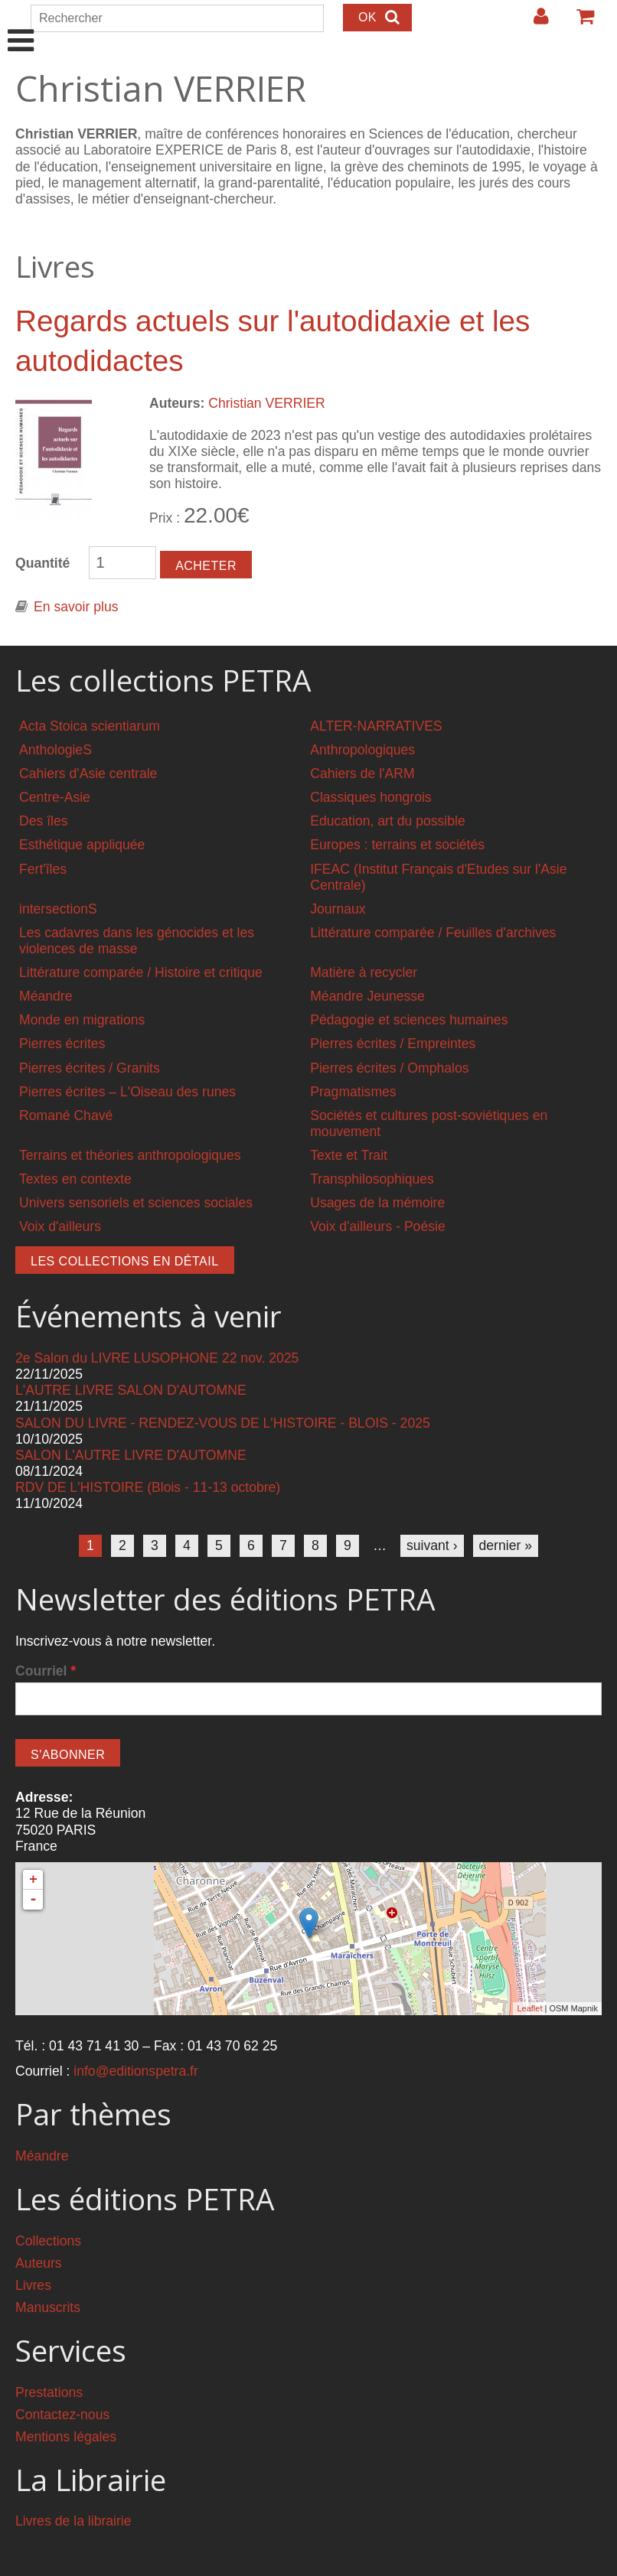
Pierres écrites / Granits (89, 1068)
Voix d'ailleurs (60, 1226)
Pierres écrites (62, 1043)
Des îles (43, 821)
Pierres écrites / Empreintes (392, 1043)
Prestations (49, 2392)
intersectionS (58, 909)
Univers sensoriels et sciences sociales (136, 1202)
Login (533, 22)
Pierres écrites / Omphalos (389, 1068)
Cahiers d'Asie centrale (88, 773)
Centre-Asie (54, 797)
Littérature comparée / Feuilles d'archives (433, 932)
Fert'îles (43, 869)
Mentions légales (65, 2436)
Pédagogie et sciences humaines (409, 1019)
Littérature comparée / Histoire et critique (141, 972)
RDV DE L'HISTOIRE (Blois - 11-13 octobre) (147, 1487)
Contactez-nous (62, 2414)
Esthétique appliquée (82, 844)
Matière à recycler (363, 972)
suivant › (432, 1545)
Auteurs (38, 2263)
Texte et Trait (348, 1155)
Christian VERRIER (266, 403)
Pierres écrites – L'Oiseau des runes (127, 1091)
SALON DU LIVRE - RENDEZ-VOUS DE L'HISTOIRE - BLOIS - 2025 (222, 1423)
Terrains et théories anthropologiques (130, 1155)
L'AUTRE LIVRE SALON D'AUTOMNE (130, 1390)
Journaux (337, 909)
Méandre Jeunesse (367, 996)
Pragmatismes (353, 1091)
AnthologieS (55, 749)
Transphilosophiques (372, 1179)
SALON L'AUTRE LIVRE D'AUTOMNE (130, 1455)
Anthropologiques (362, 749)
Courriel (45, 1671)
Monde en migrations (82, 1019)
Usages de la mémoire (377, 1202)
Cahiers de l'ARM (362, 773)
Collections (48, 2241)
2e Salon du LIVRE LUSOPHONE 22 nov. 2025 (157, 1358)
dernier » (505, 1545)
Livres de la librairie (73, 2521)
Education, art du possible (387, 821)
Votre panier (578, 22)
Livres (33, 2285)
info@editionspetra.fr (135, 2071)
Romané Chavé (66, 1115)
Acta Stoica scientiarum (89, 726)
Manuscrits (47, 2307)
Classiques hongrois (370, 797)
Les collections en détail (125, 1261)
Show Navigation (21, 24)
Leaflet (529, 2008)
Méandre (45, 996)
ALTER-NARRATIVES (376, 726)
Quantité (42, 563)
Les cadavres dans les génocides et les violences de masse (136, 940)
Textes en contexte (75, 1179)
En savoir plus (76, 606)
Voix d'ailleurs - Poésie (377, 1226)
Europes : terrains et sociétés (397, 844)
